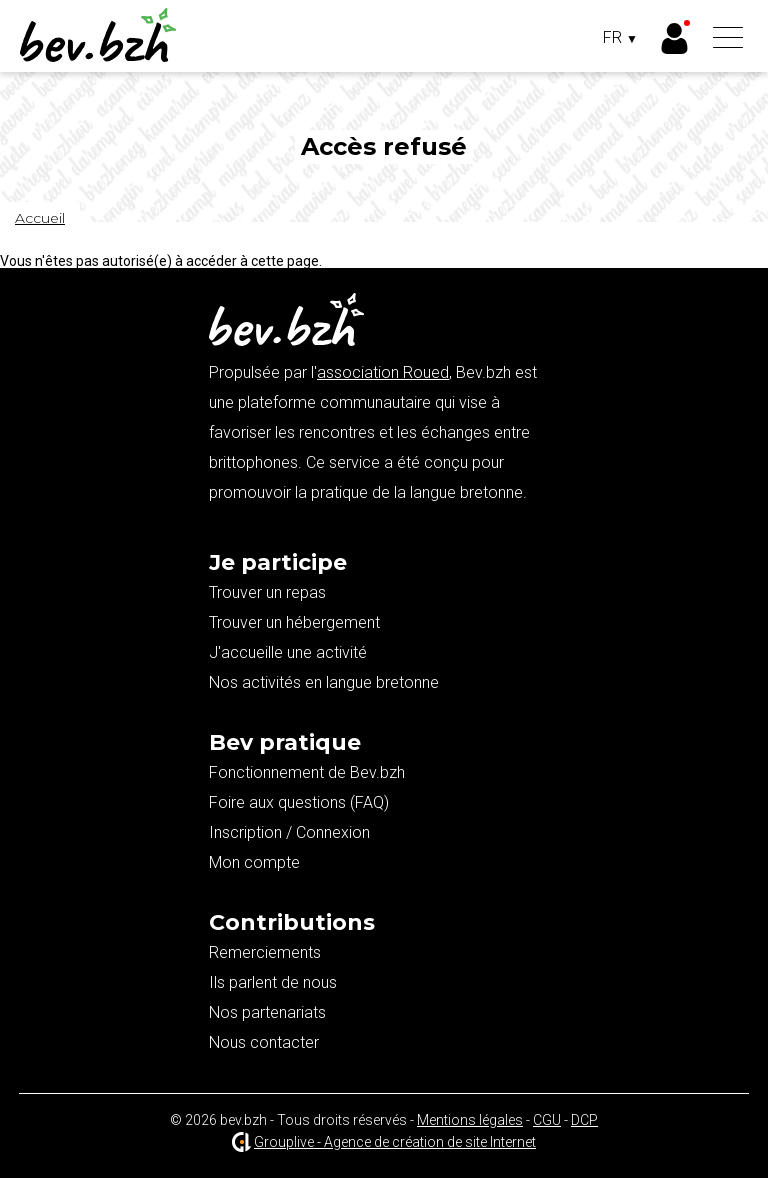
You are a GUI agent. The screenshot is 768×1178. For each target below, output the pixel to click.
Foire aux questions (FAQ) (299, 802)
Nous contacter (264, 1042)
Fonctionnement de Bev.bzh (307, 772)
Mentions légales (470, 1120)
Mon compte (254, 862)
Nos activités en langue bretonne (324, 682)
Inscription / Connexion (289, 832)
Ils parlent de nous (273, 982)
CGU (547, 1120)
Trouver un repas (267, 592)
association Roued (383, 372)
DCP (584, 1120)
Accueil (40, 218)
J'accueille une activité (288, 652)
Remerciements (265, 952)
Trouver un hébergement (294, 622)
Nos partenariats (267, 1012)
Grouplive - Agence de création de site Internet (395, 1142)
